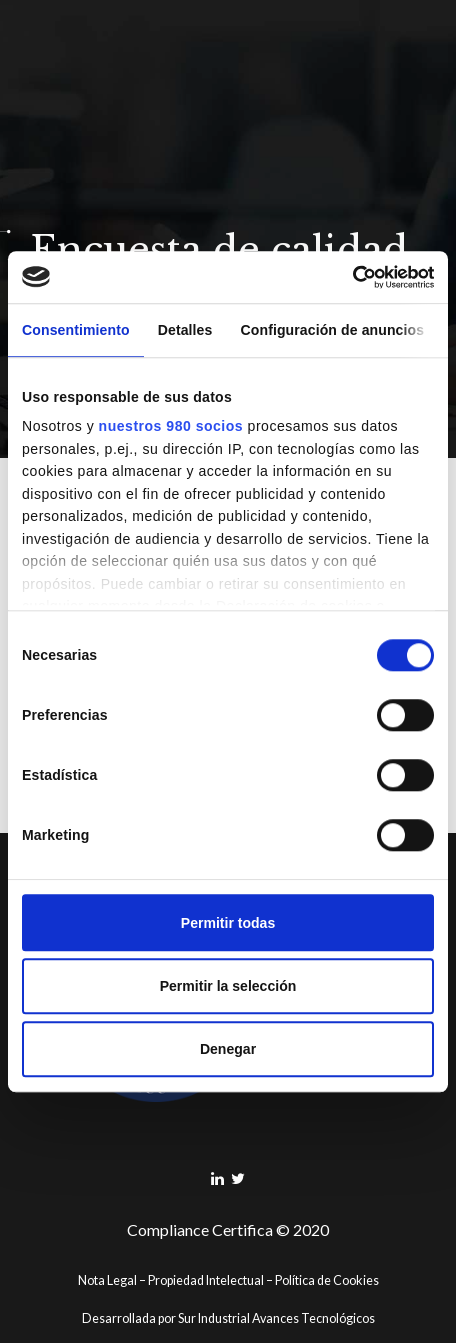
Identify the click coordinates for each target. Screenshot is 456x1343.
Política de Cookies (327, 1280)
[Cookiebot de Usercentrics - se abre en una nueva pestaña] (346, 277)
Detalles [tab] (185, 330)
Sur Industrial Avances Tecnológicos (276, 1318)
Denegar (228, 1049)
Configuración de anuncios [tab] (333, 330)
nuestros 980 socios (171, 427)
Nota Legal (107, 1280)
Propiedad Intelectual (206, 1280)
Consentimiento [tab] (76, 330)
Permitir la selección (228, 986)
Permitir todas (228, 923)
